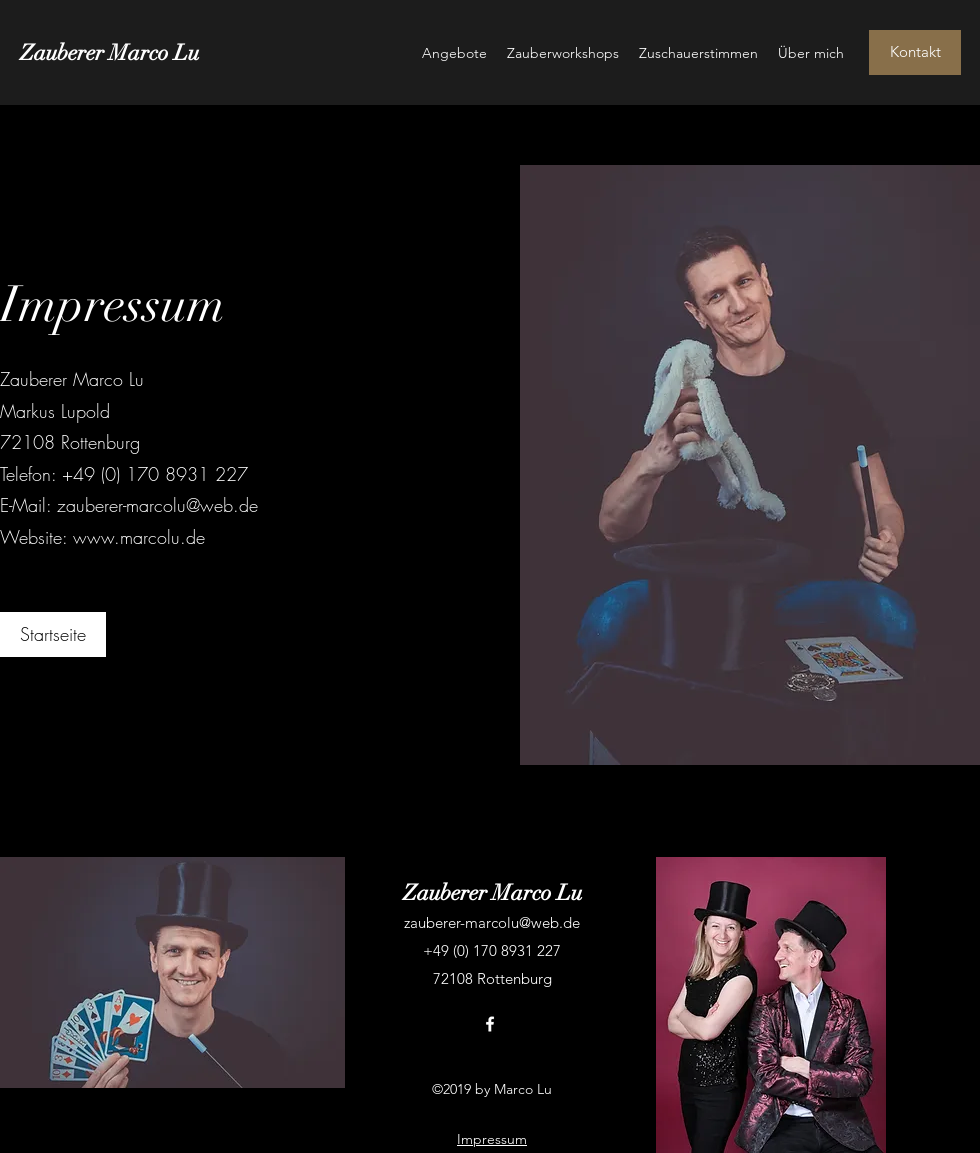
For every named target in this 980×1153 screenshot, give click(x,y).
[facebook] (490, 1024)
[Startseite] (53, 634)
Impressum (492, 1139)
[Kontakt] (915, 52)
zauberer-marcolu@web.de (157, 505)
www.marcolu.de (139, 537)
